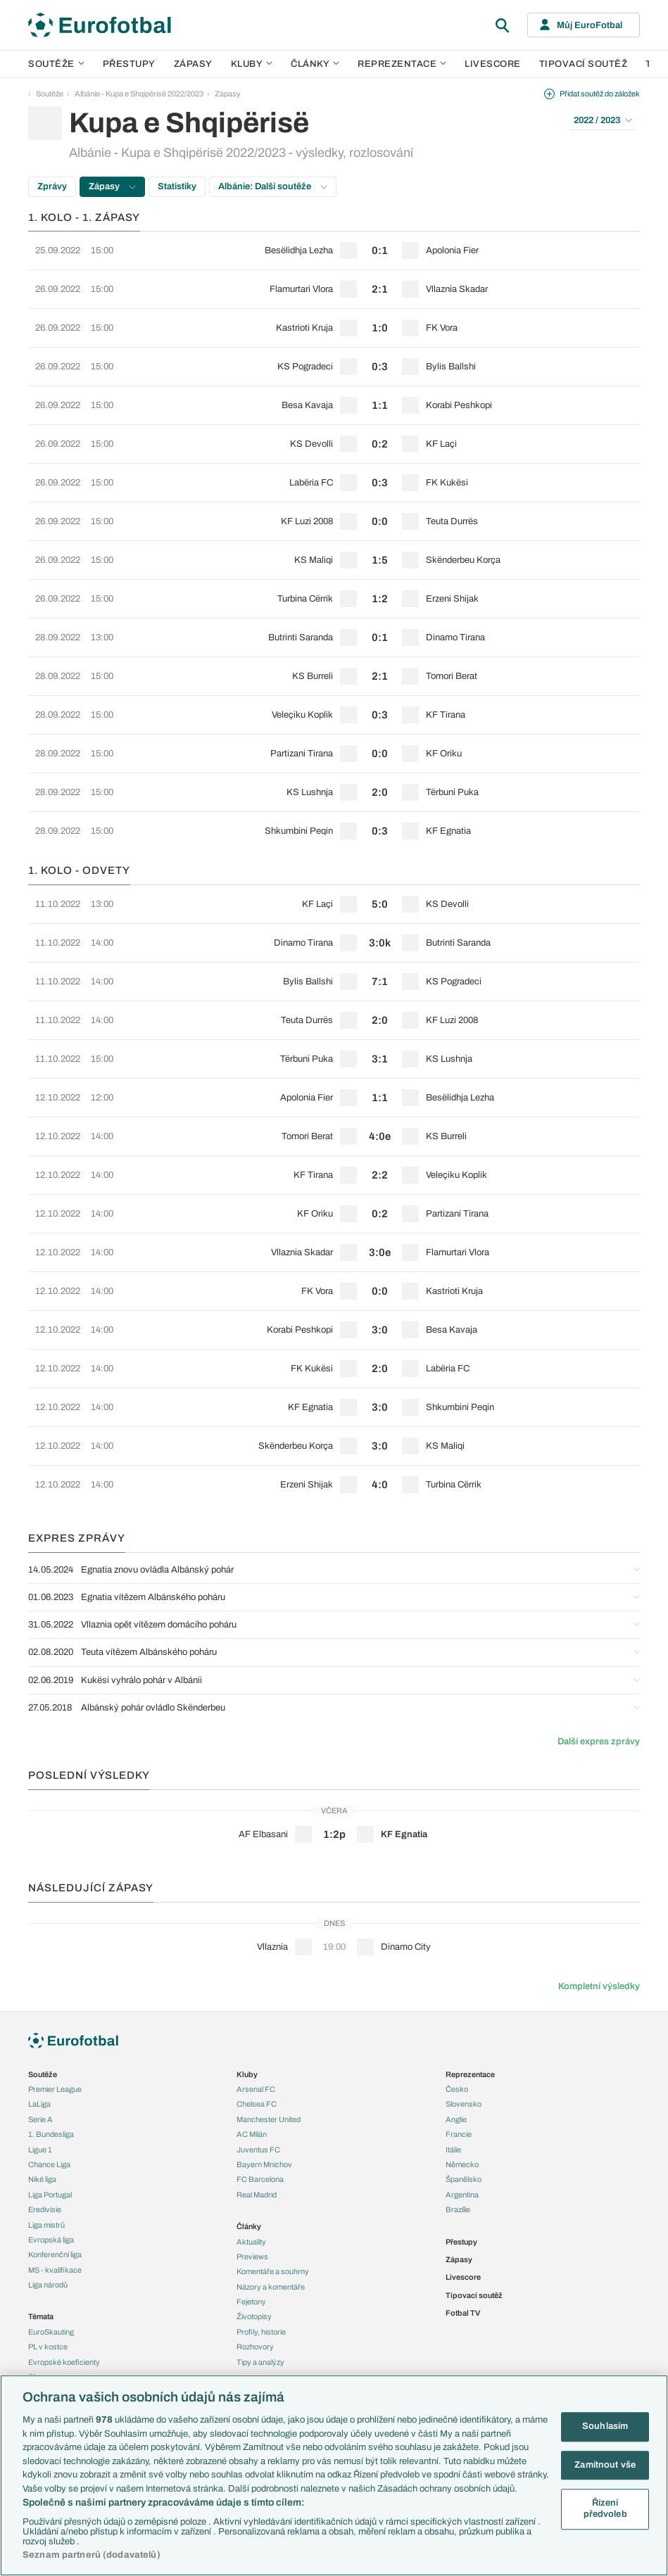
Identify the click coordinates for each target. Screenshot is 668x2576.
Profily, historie (261, 2332)
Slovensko (463, 2104)
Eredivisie (44, 2209)
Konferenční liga (55, 2254)
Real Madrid (257, 2194)
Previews (252, 2256)
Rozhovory (255, 2346)
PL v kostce (48, 2346)
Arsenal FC (256, 2089)
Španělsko (463, 2179)
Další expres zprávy (598, 1741)
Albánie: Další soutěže (272, 186)
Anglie (456, 2119)
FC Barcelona (260, 2179)
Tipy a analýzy (260, 2362)
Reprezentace (402, 64)
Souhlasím (605, 2426)
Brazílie (458, 2209)
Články (249, 2226)
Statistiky (177, 186)
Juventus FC (258, 2149)
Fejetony (251, 2301)
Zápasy (193, 64)
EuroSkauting (51, 2332)
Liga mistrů (46, 2225)
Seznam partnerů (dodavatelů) (91, 2555)
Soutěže (56, 64)
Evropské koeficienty (64, 2362)
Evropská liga (51, 2239)
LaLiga (39, 2104)
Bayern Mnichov (264, 2164)
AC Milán (252, 2134)
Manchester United (269, 2119)
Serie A (40, 2119)
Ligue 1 (40, 2149)
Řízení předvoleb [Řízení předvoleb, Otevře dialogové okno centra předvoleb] (605, 2509)
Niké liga (42, 2179)
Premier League (55, 2089)
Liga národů (48, 2284)
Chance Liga (49, 2164)
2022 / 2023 (603, 120)
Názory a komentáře (271, 2287)
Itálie (453, 2149)
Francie (459, 2134)
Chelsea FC (257, 2104)
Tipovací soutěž (583, 64)
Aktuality (251, 2242)
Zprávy (52, 186)
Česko (457, 2089)
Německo (462, 2164)
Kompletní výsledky (599, 1986)
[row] (334, 250)
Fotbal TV (463, 2313)
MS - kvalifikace (55, 2270)
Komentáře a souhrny (273, 2271)
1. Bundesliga (51, 2134)
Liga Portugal (50, 2194)
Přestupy (129, 64)
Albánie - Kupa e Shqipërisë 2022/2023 (139, 93)
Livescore (493, 64)
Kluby (252, 64)
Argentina (462, 2194)
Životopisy (254, 2316)
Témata (40, 2316)
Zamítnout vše (605, 2465)
